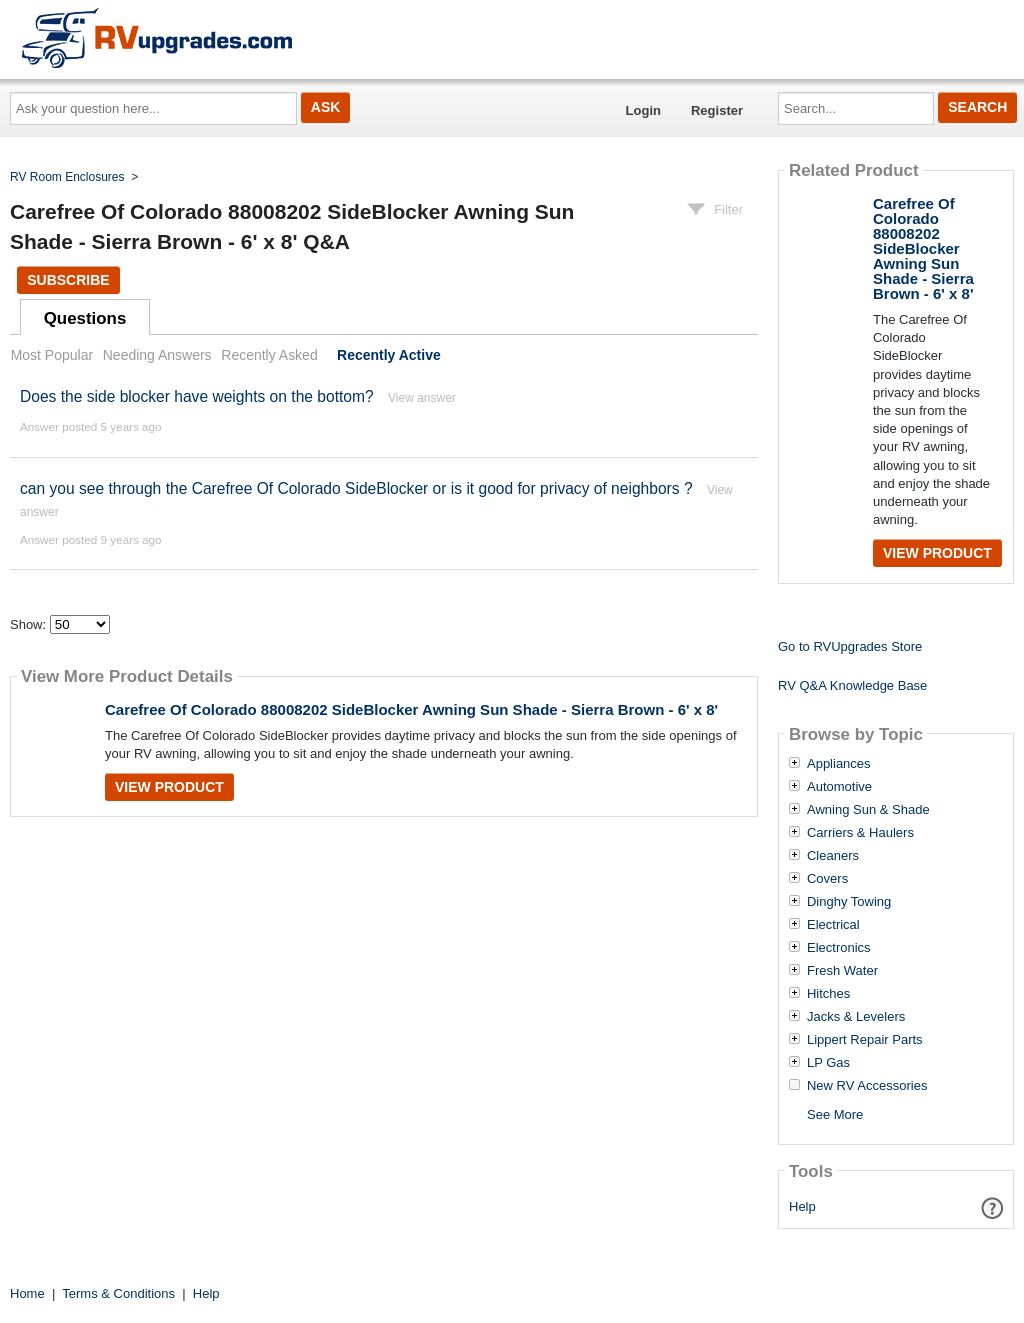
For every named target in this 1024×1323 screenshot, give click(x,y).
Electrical (833, 925)
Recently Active (389, 355)
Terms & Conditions (118, 1293)
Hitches (828, 994)
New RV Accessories (867, 1086)
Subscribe (68, 280)
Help (802, 1206)
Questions (85, 318)
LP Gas (828, 1063)
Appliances (839, 764)
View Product (169, 787)
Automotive (839, 787)
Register (717, 110)
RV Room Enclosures (67, 177)
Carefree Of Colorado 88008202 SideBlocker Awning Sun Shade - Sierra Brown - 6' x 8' (411, 709)
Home (27, 1293)
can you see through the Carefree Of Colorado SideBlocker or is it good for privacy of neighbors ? (356, 488)
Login (643, 110)
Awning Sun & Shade (868, 810)
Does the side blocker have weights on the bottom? (197, 396)
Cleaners (833, 856)
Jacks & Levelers (856, 1017)
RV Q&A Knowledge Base (852, 685)
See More (835, 1114)
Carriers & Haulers (860, 833)
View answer (422, 398)
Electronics (839, 948)
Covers (827, 879)
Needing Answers (157, 355)
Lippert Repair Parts (865, 1040)
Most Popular (52, 355)
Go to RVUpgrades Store (850, 646)
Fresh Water (842, 971)
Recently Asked (269, 355)
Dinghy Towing (849, 902)
